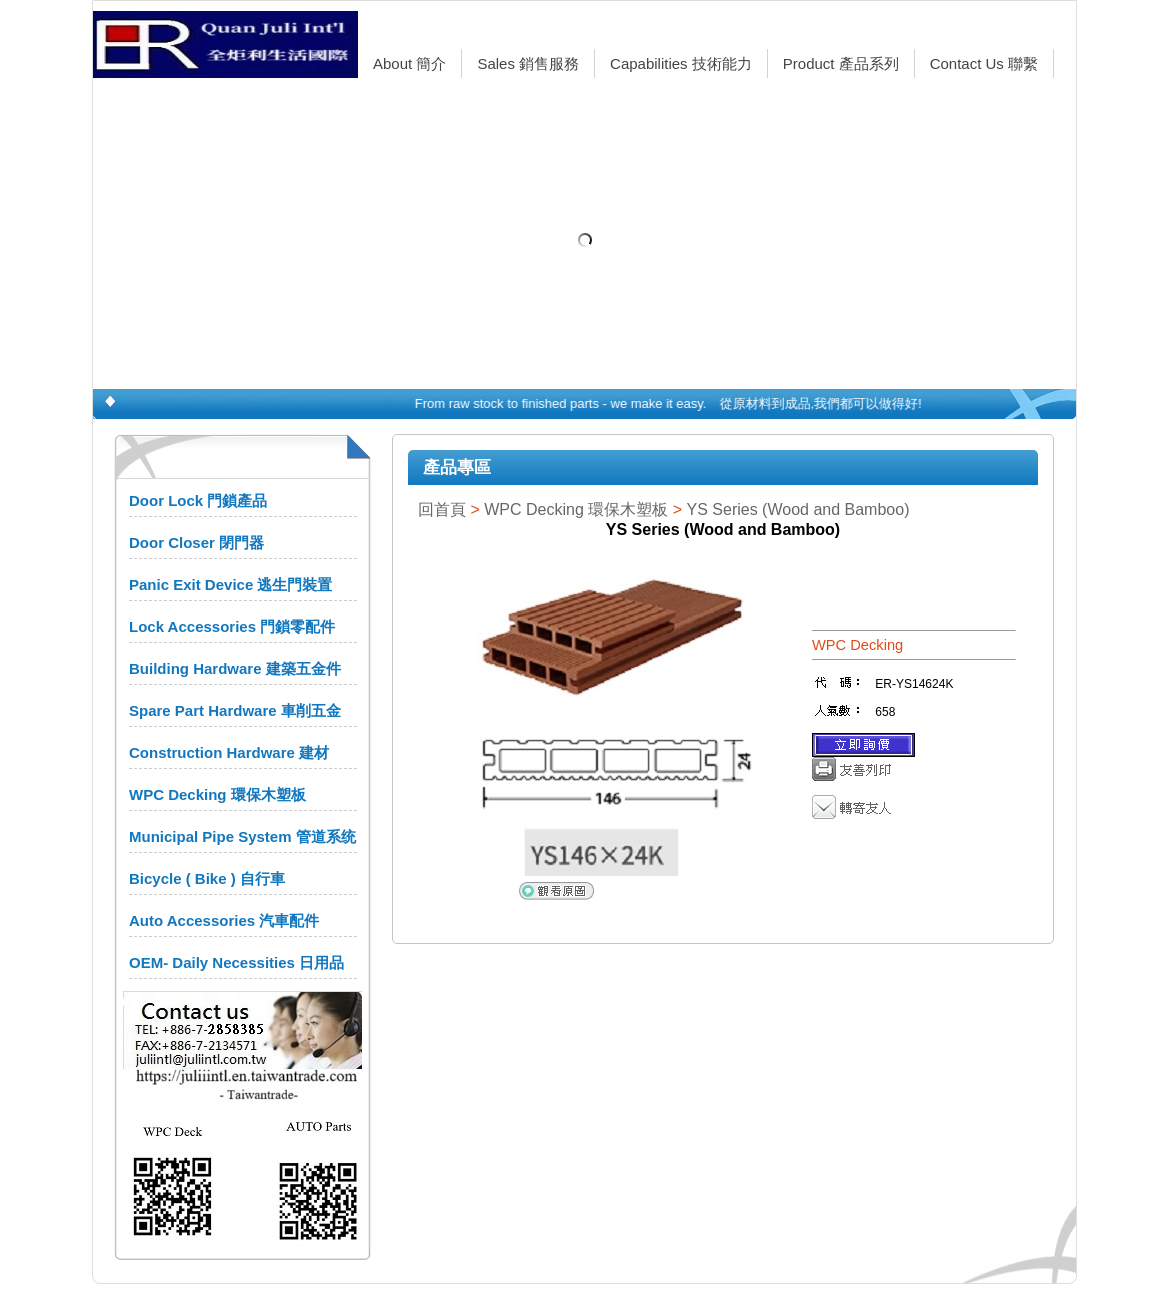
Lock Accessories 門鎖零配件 (232, 626)
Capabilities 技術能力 (681, 63)
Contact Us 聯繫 (984, 63)
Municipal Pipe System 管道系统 (242, 836)
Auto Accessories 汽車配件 (224, 920)
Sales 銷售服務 (528, 63)
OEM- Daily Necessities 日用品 (236, 962)
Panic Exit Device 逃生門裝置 (230, 584)
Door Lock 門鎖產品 (198, 500)
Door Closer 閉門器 (196, 542)
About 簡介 (409, 63)
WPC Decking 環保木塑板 (217, 794)
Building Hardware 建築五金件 (235, 668)
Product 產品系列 (841, 63)
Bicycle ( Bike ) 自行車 (207, 878)
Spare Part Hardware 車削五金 (235, 710)
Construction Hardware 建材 (229, 752)
